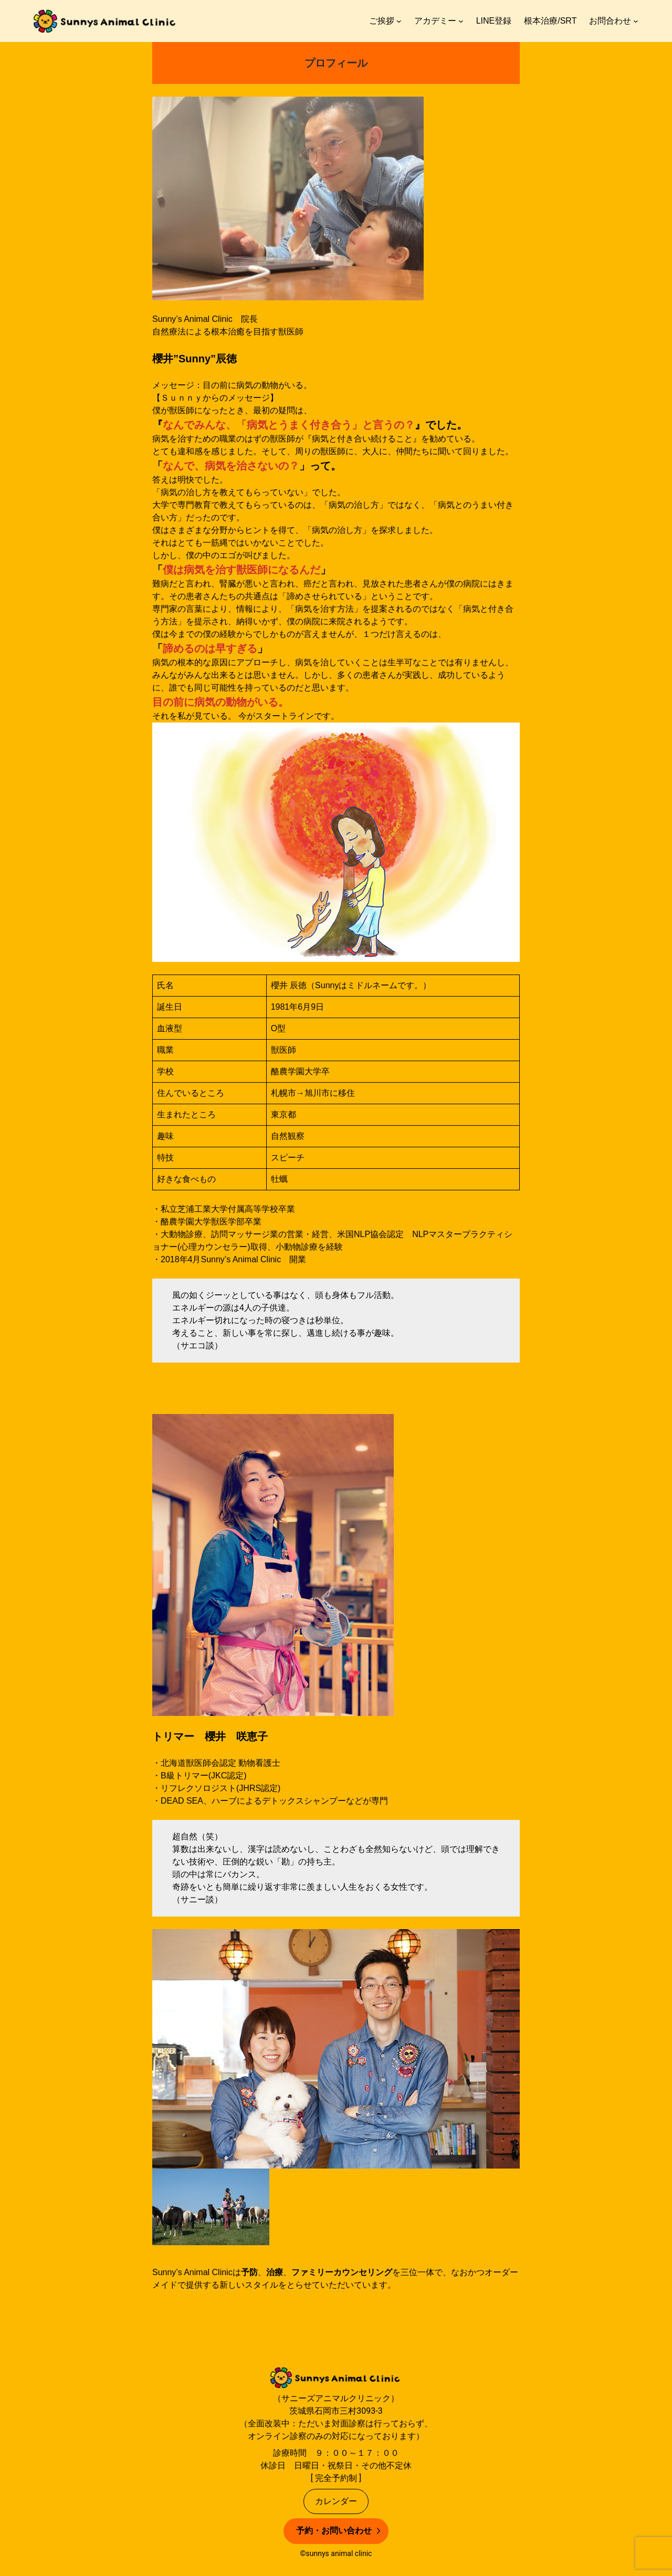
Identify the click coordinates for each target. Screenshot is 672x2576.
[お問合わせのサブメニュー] (635, 21)
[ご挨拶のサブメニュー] (399, 21)
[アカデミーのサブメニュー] (461, 21)
